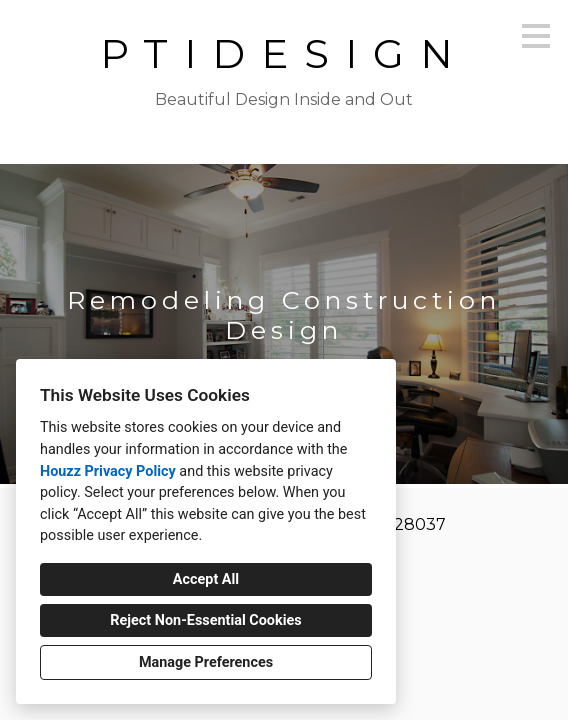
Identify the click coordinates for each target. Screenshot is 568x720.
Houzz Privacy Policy (108, 471)
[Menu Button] (536, 36)
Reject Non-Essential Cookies (205, 620)
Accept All (206, 579)
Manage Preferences (206, 662)
